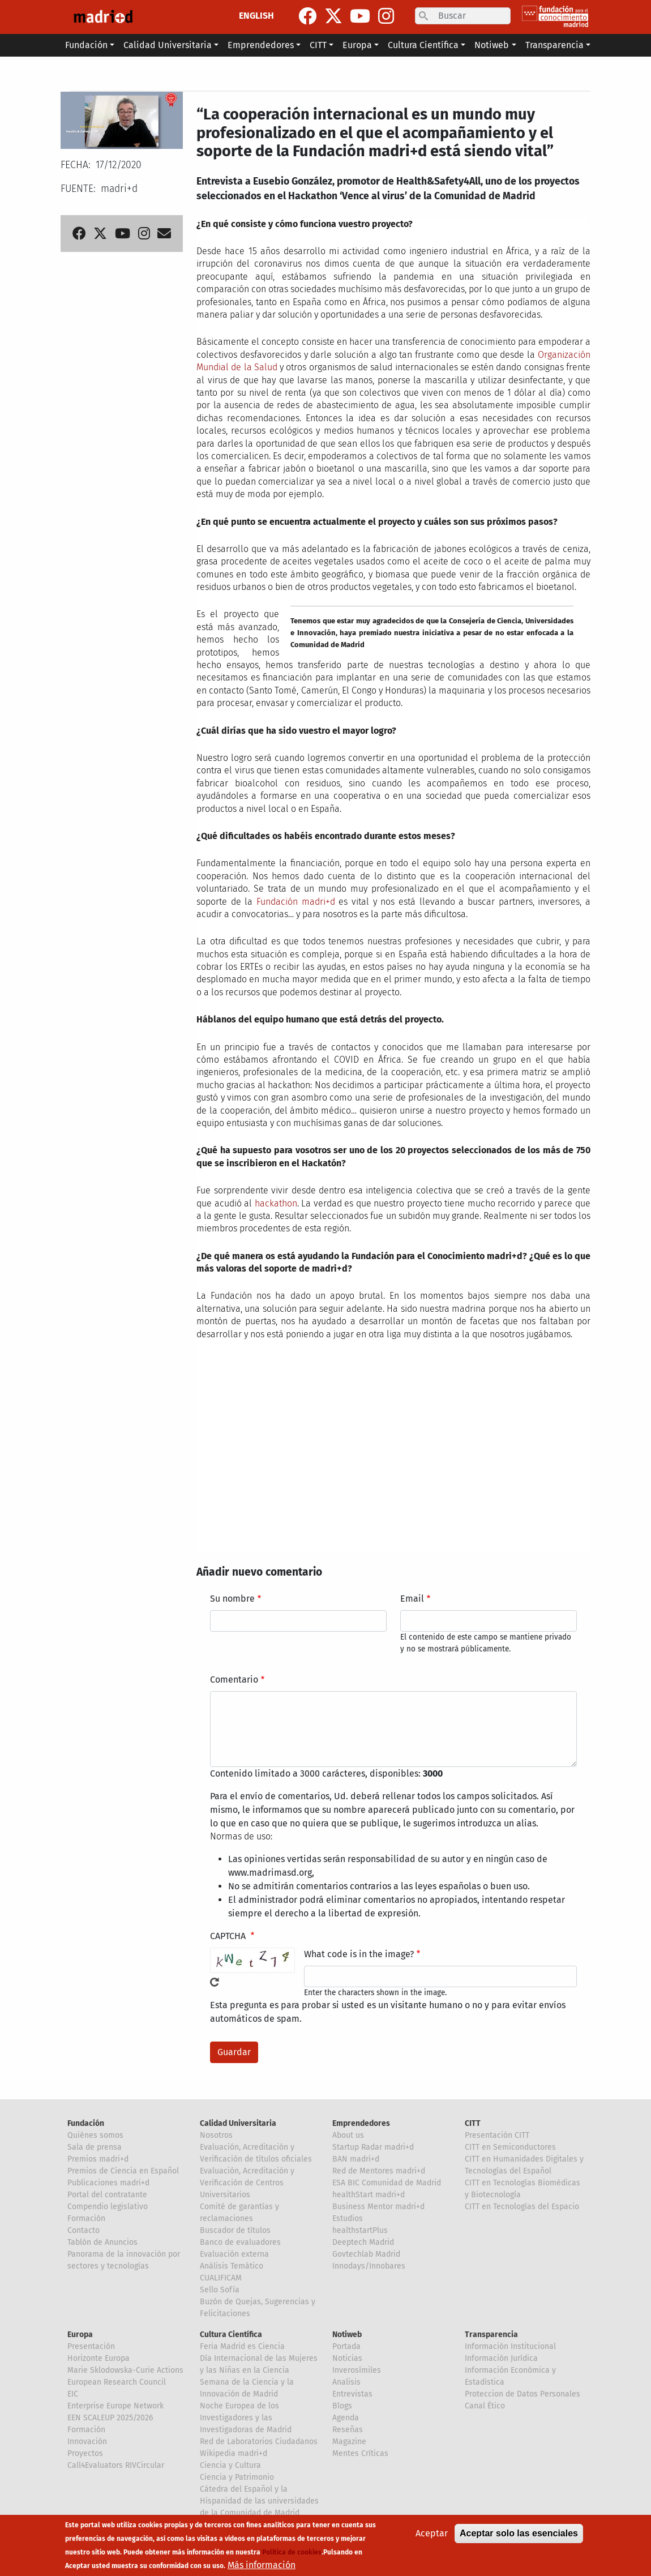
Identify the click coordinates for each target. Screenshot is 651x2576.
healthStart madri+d (368, 2195)
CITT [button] (318, 45)
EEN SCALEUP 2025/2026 (110, 2418)
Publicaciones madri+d (108, 2183)
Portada (346, 2346)
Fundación (85, 2123)
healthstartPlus (360, 2230)
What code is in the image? (359, 1954)
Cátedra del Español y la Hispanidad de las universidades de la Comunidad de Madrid (259, 2501)
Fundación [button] (86, 45)
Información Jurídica (501, 2358)
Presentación (91, 2346)
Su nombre (232, 1598)
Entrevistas (352, 2394)
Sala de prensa (94, 2147)
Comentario (234, 1679)
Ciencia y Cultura (230, 2465)
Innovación (87, 2441)
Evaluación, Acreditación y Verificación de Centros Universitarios (247, 2183)
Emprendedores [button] (261, 45)
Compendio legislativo (107, 2206)
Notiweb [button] (491, 45)
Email (412, 1598)
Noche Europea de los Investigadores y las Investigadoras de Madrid (246, 2417)
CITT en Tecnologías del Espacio (522, 2206)
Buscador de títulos (235, 2230)
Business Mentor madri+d (378, 2206)
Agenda (345, 2418)
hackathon (276, 1203)
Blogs (342, 2406)
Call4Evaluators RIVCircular (115, 2465)
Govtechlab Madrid (366, 2254)
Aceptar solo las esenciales (519, 2533)
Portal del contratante (107, 2195)
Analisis (346, 2382)
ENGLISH (256, 15)
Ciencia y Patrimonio (237, 2477)
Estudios (347, 2218)
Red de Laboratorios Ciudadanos (259, 2441)
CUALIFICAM (221, 2278)
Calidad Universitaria (238, 2123)
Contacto (83, 2230)
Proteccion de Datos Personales (522, 2394)
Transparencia (491, 2334)
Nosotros (216, 2135)
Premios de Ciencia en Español (123, 2171)
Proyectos (85, 2453)
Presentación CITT (497, 2135)
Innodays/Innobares (368, 2266)
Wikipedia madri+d (233, 2453)
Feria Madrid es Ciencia (242, 2346)
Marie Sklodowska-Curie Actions (125, 2370)
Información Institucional (510, 2346)
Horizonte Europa (98, 2358)
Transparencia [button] (554, 45)
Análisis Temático (231, 2266)
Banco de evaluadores (240, 2242)
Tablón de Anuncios (102, 2242)
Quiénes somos (95, 2135)
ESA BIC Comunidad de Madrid (386, 2183)
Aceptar (432, 2533)
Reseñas (347, 2429)
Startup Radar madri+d (373, 2147)
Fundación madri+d (295, 901)
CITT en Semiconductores (510, 2147)
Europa (80, 2334)
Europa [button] (357, 45)
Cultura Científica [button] (423, 45)
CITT (473, 2123)
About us (348, 2135)
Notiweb (347, 2334)
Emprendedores (361, 2123)
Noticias (347, 2358)
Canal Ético (485, 2406)
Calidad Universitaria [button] (167, 45)
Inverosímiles (356, 2370)
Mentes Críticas (360, 2453)
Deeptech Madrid (363, 2242)
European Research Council (116, 2382)
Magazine (349, 2441)
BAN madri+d (355, 2159)
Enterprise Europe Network (115, 2406)
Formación (86, 2218)
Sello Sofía (219, 2290)
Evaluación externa (234, 2254)
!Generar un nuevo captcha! (214, 1982)
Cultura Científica (231, 2334)
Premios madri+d (98, 2159)
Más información (261, 2565)
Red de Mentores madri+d (378, 2171)
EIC (72, 2394)
